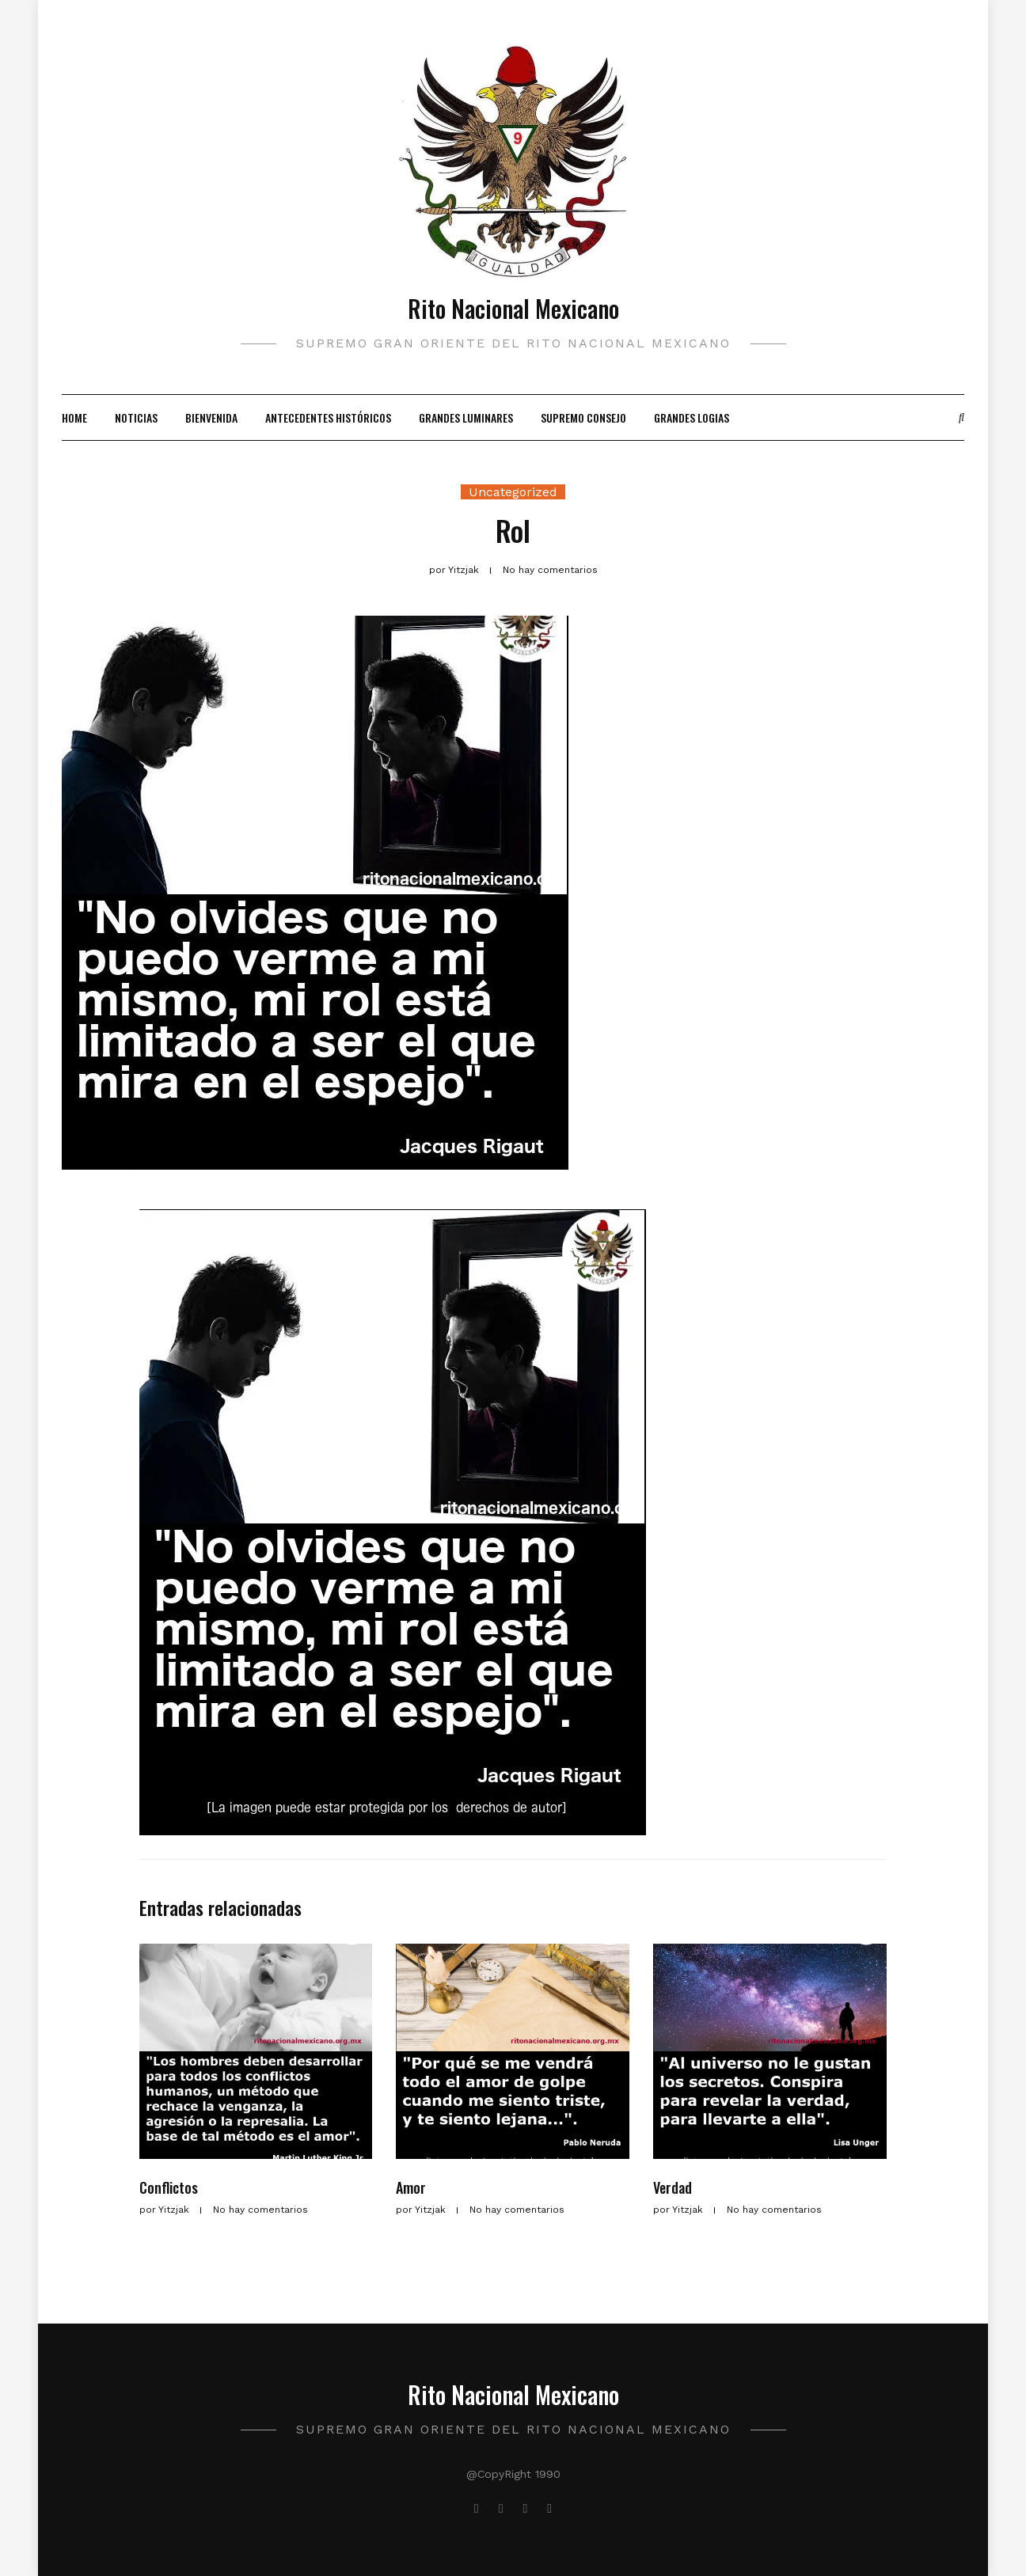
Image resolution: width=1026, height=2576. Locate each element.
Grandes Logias (691, 417)
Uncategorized (513, 491)
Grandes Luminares (466, 417)
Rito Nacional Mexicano (513, 308)
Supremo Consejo (583, 417)
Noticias (136, 417)
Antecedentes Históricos (328, 417)
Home (74, 417)
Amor (411, 2187)
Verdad (672, 2187)
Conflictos (168, 2187)
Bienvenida (211, 417)
